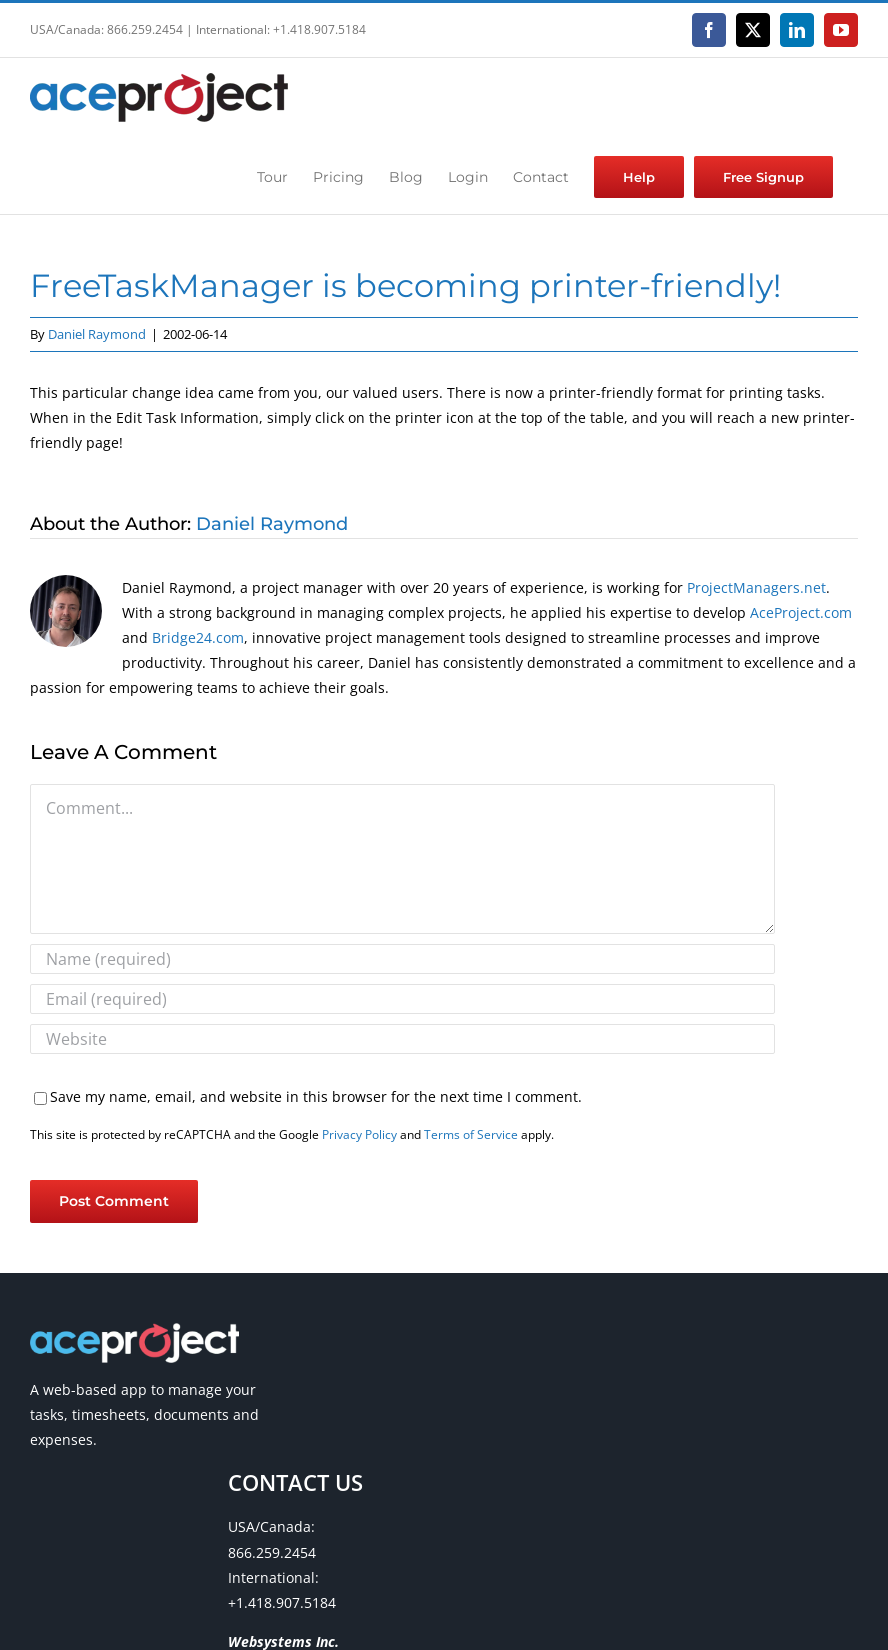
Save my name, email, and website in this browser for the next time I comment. (316, 1096)
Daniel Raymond (97, 334)
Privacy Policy (359, 1134)
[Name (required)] (402, 959)
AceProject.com (801, 612)
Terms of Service (471, 1134)
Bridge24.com (198, 637)
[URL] (402, 1039)
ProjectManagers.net (756, 587)
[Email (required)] (402, 999)
